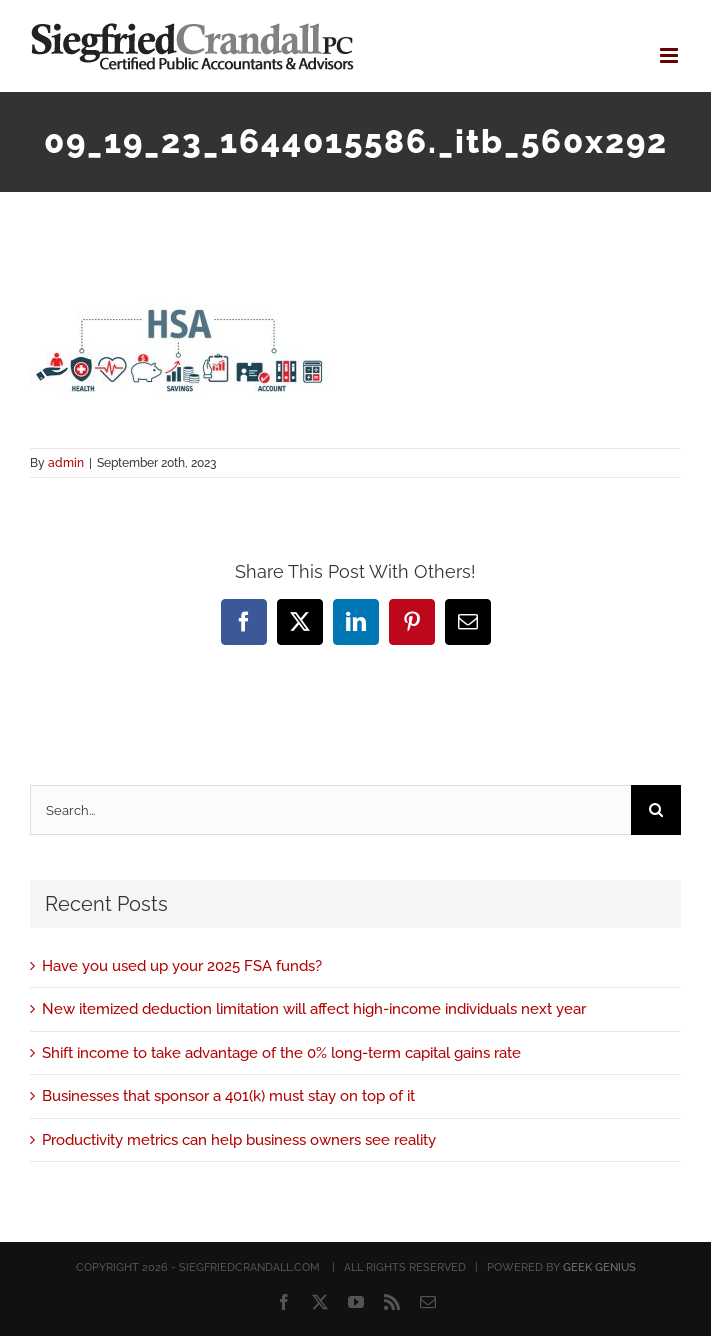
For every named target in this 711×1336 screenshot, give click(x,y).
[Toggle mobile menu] (670, 55)
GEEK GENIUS (599, 1267)
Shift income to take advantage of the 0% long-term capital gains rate (281, 1053)
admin (66, 463)
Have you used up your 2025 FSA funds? (182, 966)
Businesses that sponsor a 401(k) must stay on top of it (228, 1096)
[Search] (656, 810)
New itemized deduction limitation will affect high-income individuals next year (314, 1009)
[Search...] (330, 810)
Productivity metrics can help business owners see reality (239, 1140)
